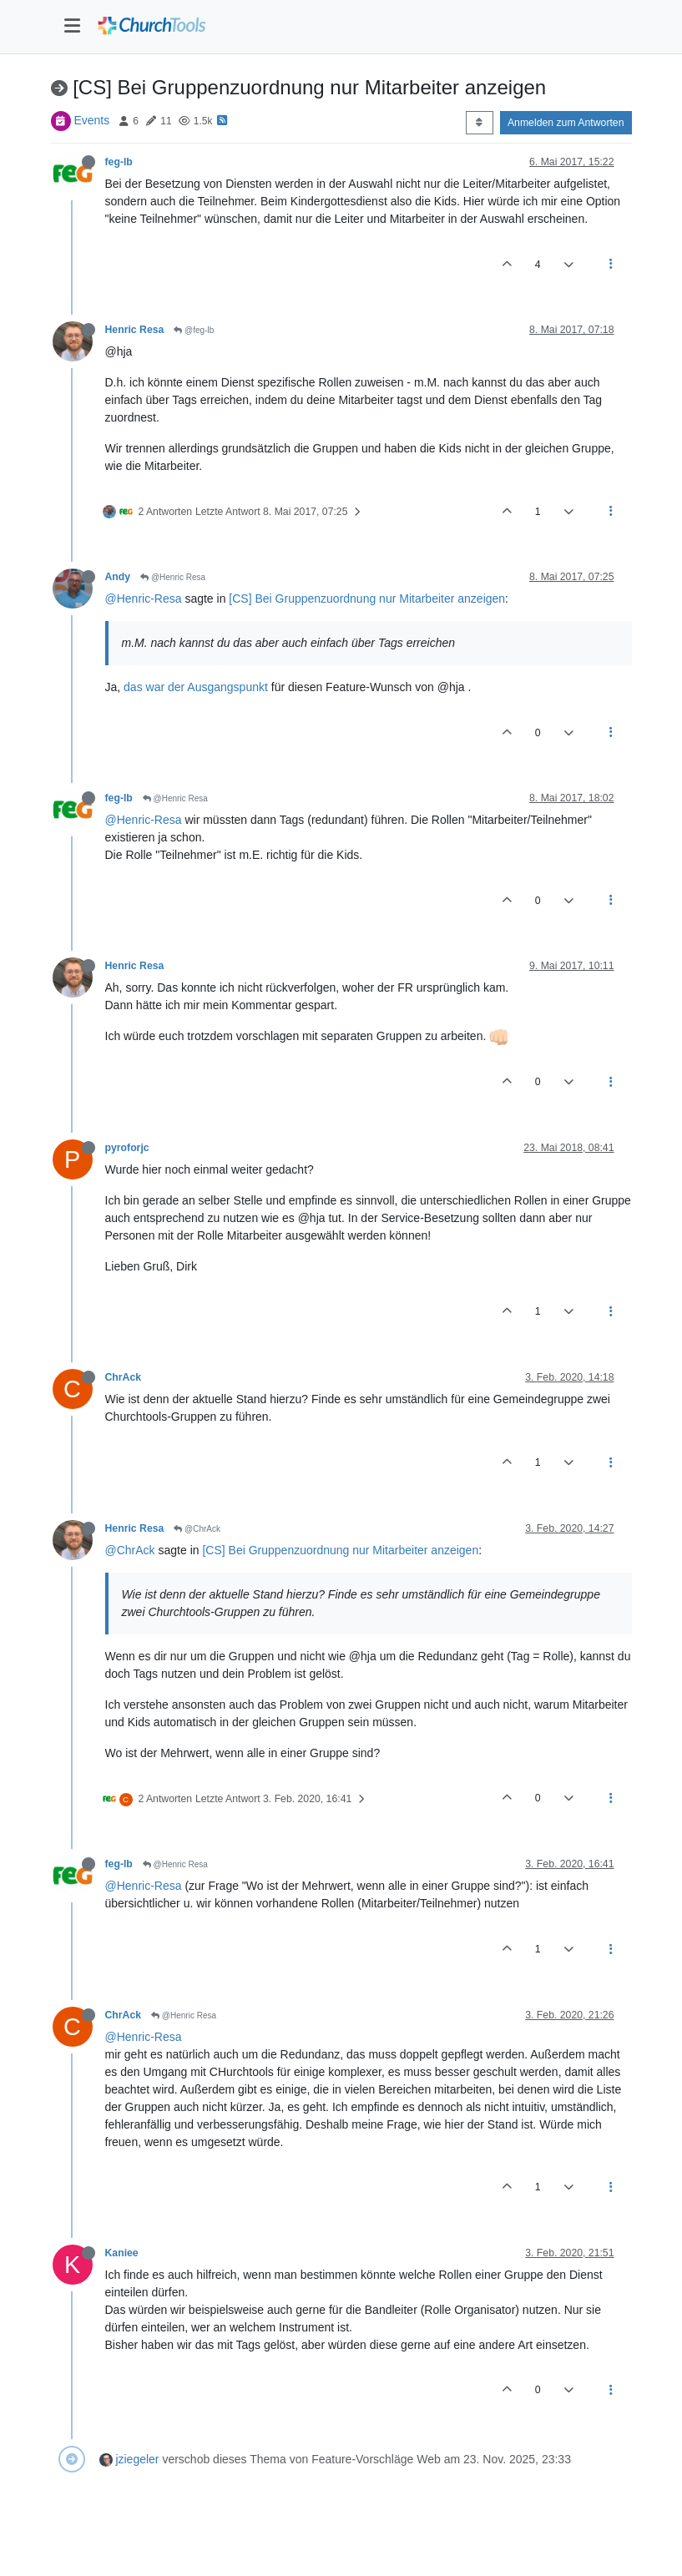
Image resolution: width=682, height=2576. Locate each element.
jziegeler (137, 2459)
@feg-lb (194, 330)
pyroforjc (127, 1148)
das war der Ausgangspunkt (196, 687)
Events (91, 120)
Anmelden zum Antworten (566, 123)
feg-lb (119, 162)
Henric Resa (134, 330)
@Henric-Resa (143, 598)
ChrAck (123, 1377)
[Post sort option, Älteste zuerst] (479, 122)
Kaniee (122, 2253)
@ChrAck (197, 1528)
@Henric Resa (172, 577)
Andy (118, 577)
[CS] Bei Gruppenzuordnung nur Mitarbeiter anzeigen (367, 598)
